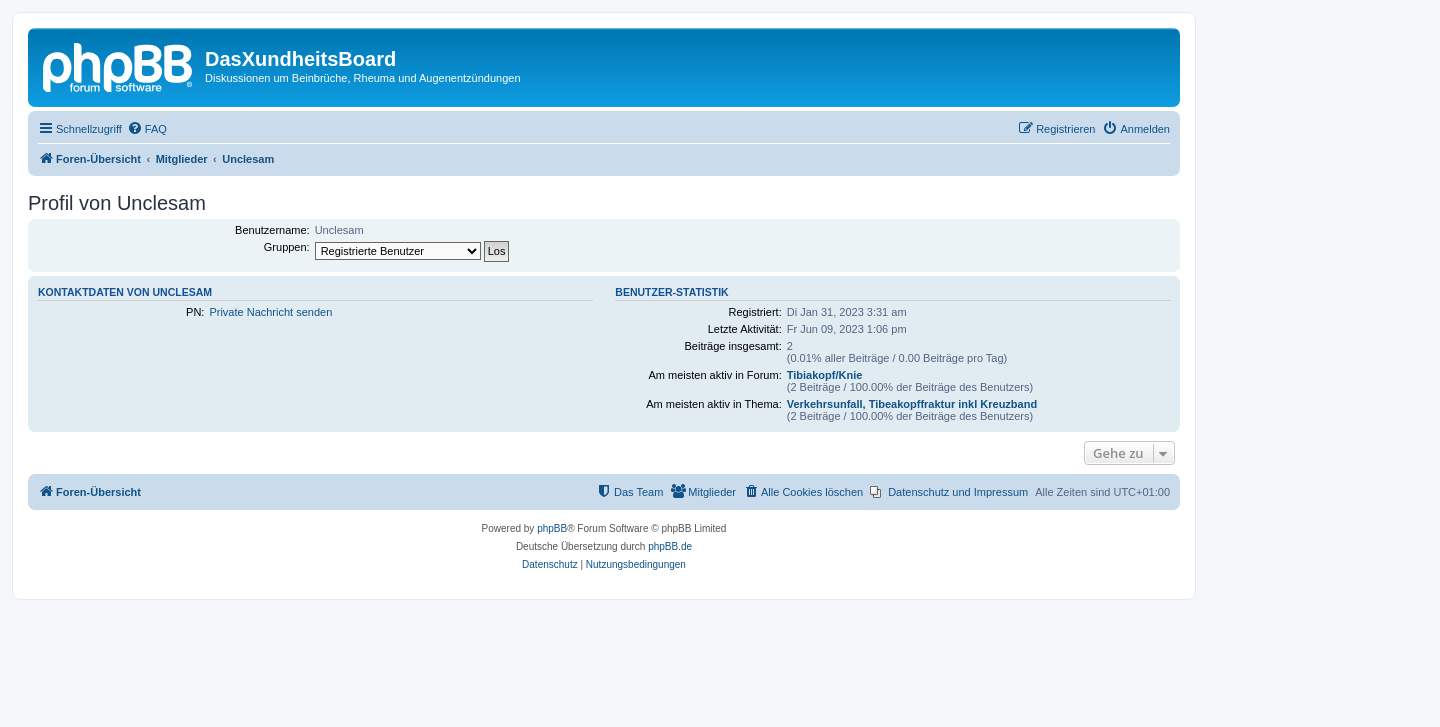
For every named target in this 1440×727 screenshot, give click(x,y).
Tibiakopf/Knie (825, 375)
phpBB (552, 528)
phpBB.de (670, 546)
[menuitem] (147, 129)
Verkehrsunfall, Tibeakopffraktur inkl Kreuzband (912, 404)
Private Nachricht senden (270, 312)
